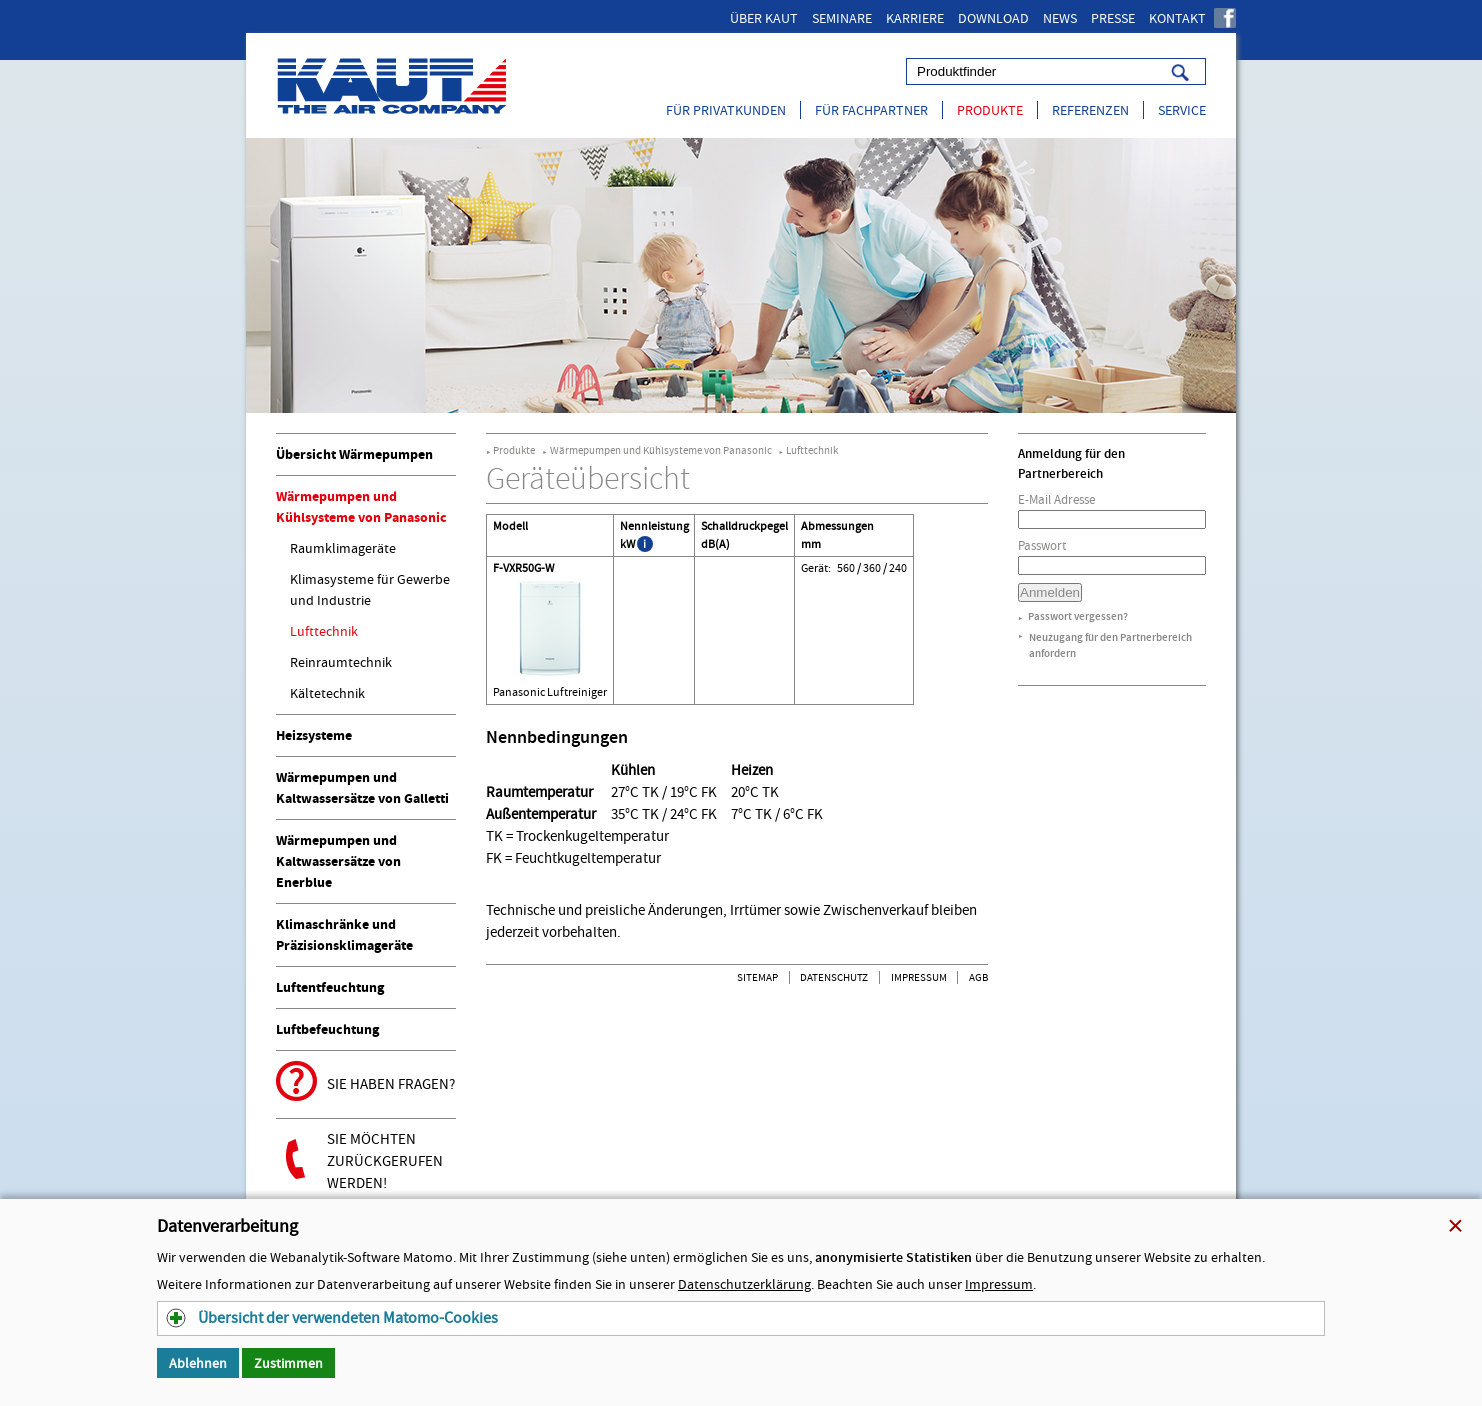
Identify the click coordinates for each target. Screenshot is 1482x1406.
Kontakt (1177, 18)
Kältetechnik (327, 693)
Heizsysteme (314, 735)
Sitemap (757, 977)
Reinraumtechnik (341, 662)
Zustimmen (288, 1363)
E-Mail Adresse (1056, 499)
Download (993, 18)
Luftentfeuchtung (330, 987)
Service (1182, 110)
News (1060, 18)
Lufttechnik (324, 631)
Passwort (1042, 545)
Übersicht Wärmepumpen (354, 454)
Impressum (919, 977)
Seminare (842, 18)
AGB (978, 977)
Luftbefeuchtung (327, 1029)
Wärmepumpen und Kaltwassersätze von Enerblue (338, 861)
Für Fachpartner (871, 110)
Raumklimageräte (343, 548)
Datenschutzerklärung (744, 1284)
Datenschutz (834, 977)
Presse (1113, 18)
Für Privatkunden (726, 110)
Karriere (915, 18)
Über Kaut (764, 18)
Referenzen (1090, 110)
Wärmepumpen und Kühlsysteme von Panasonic (661, 450)
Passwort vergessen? (1078, 616)
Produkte (990, 110)
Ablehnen (198, 1363)
